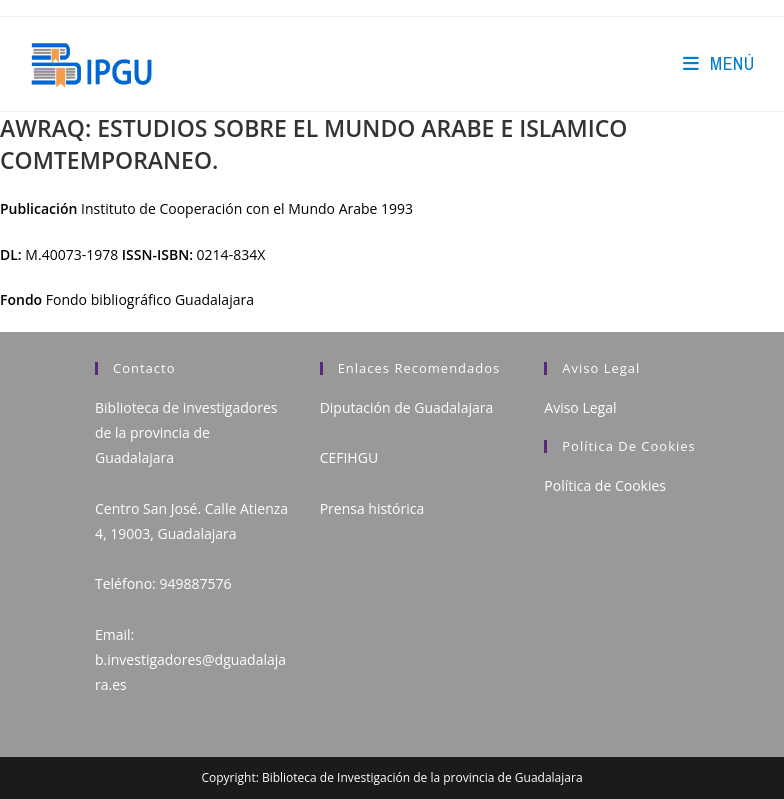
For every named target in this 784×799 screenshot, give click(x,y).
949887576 (195, 583)
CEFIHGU (349, 457)
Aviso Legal (580, 407)
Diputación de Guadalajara (407, 407)
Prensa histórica (372, 508)
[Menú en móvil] (718, 63)
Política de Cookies (605, 485)
